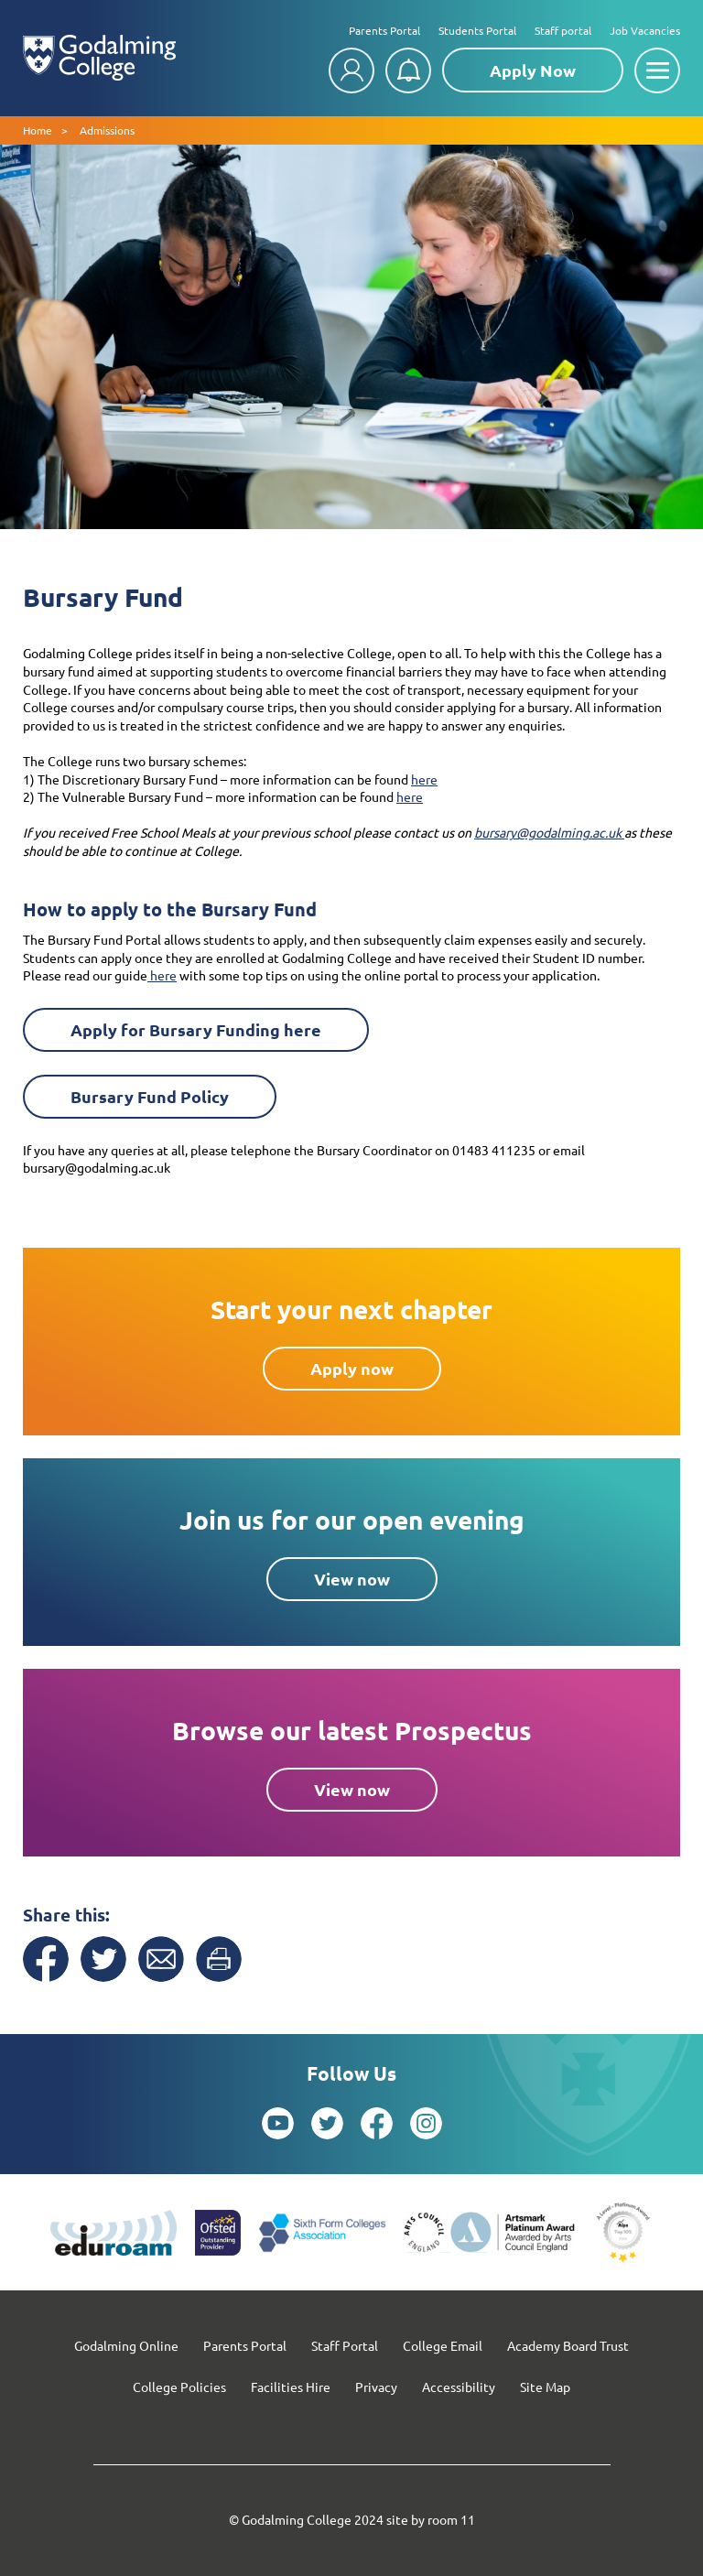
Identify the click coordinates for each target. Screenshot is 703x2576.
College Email (442, 2345)
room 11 (451, 2519)
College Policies (179, 2386)
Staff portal (563, 30)
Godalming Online (126, 2345)
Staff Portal (344, 2345)
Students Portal (477, 30)
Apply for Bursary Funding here (195, 1029)
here (424, 779)
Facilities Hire (290, 2386)
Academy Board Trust (568, 2345)
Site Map (545, 2386)
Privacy (376, 2386)
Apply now (352, 1368)
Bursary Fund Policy (149, 1096)
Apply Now (533, 70)
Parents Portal (384, 30)
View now (352, 1578)
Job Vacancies (645, 30)
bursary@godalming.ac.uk (549, 832)
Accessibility (458, 2386)
